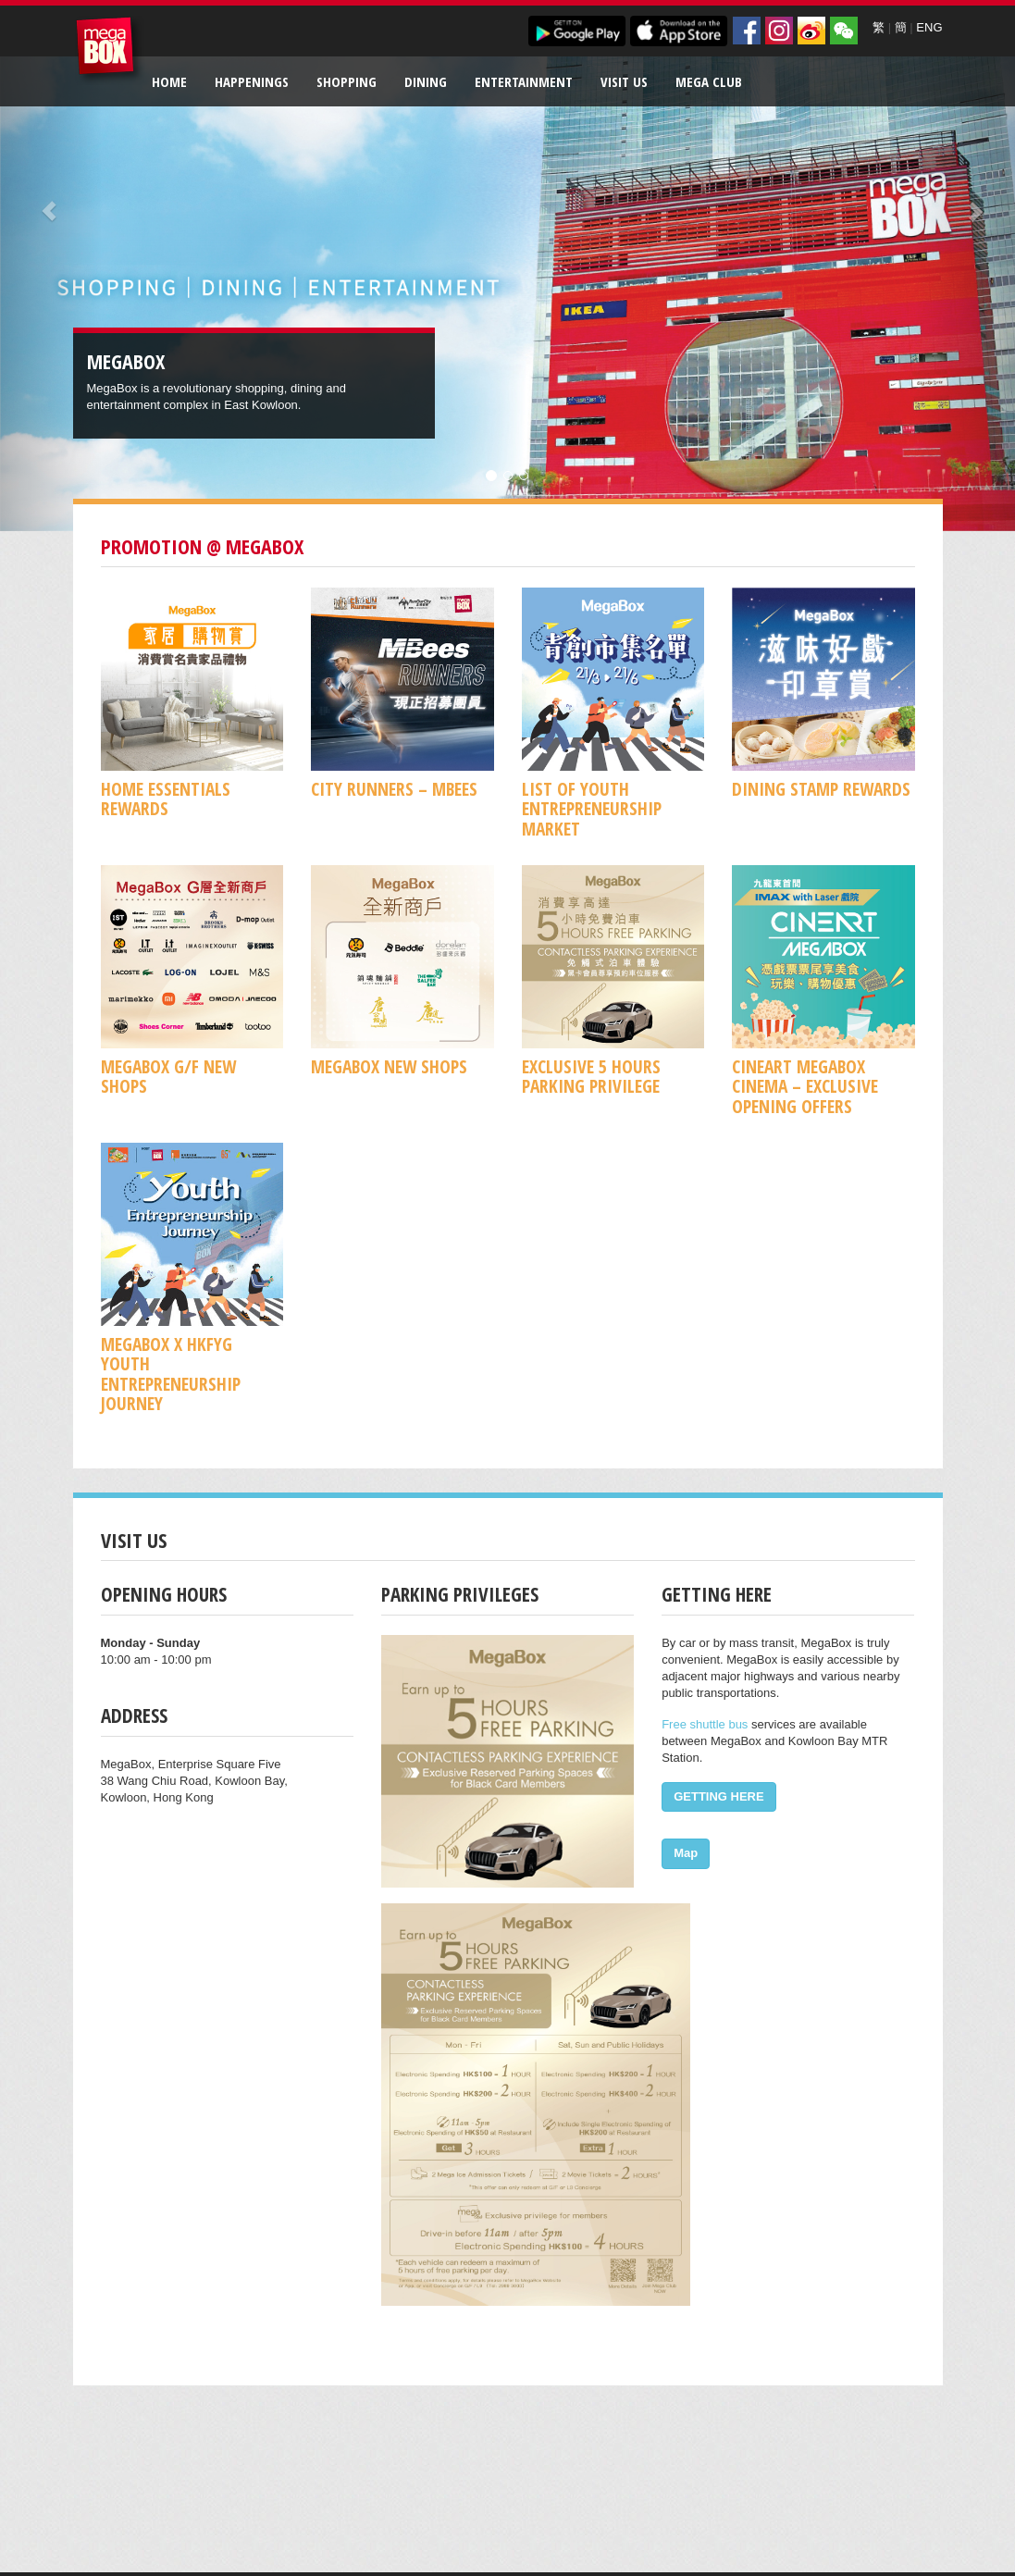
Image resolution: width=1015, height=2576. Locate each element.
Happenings (252, 81)
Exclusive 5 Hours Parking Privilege (591, 1076)
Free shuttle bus (705, 1724)
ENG (929, 27)
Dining (425, 81)
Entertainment (524, 81)
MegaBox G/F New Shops (168, 1076)
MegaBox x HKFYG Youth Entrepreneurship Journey (171, 1373)
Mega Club (708, 81)
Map (686, 1853)
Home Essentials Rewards (165, 798)
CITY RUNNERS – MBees (394, 788)
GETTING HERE (719, 1796)
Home (169, 81)
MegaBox (109, 50)
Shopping (346, 81)
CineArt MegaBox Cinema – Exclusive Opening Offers (805, 1086)
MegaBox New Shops (389, 1066)
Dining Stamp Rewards (821, 788)
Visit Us (624, 81)
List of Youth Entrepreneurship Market (592, 808)
